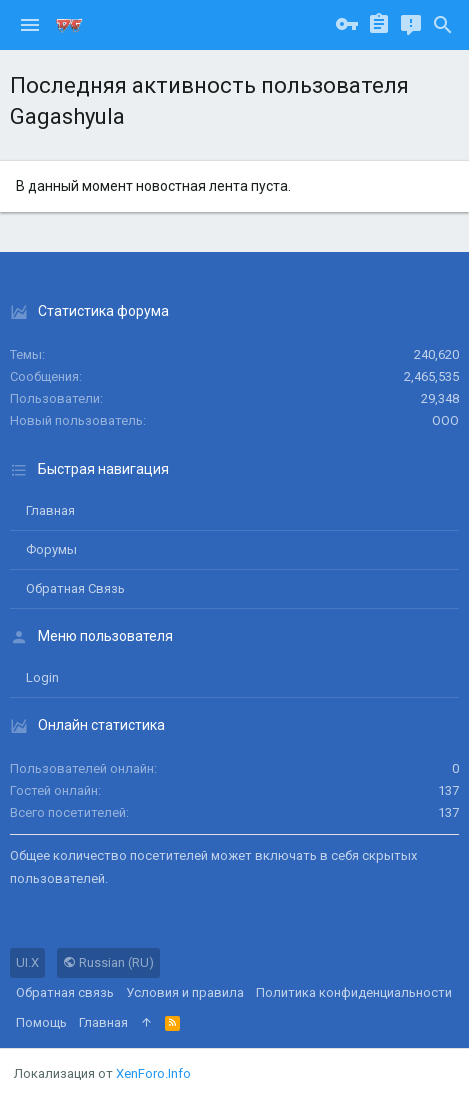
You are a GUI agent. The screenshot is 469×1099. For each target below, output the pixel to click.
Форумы (51, 549)
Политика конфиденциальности (354, 992)
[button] (30, 25)
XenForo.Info (153, 1073)
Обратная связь (75, 588)
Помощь (41, 1022)
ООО (445, 420)
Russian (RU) (108, 962)
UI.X (27, 962)
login (42, 677)
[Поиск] (443, 25)
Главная (50, 510)
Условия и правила (185, 992)
